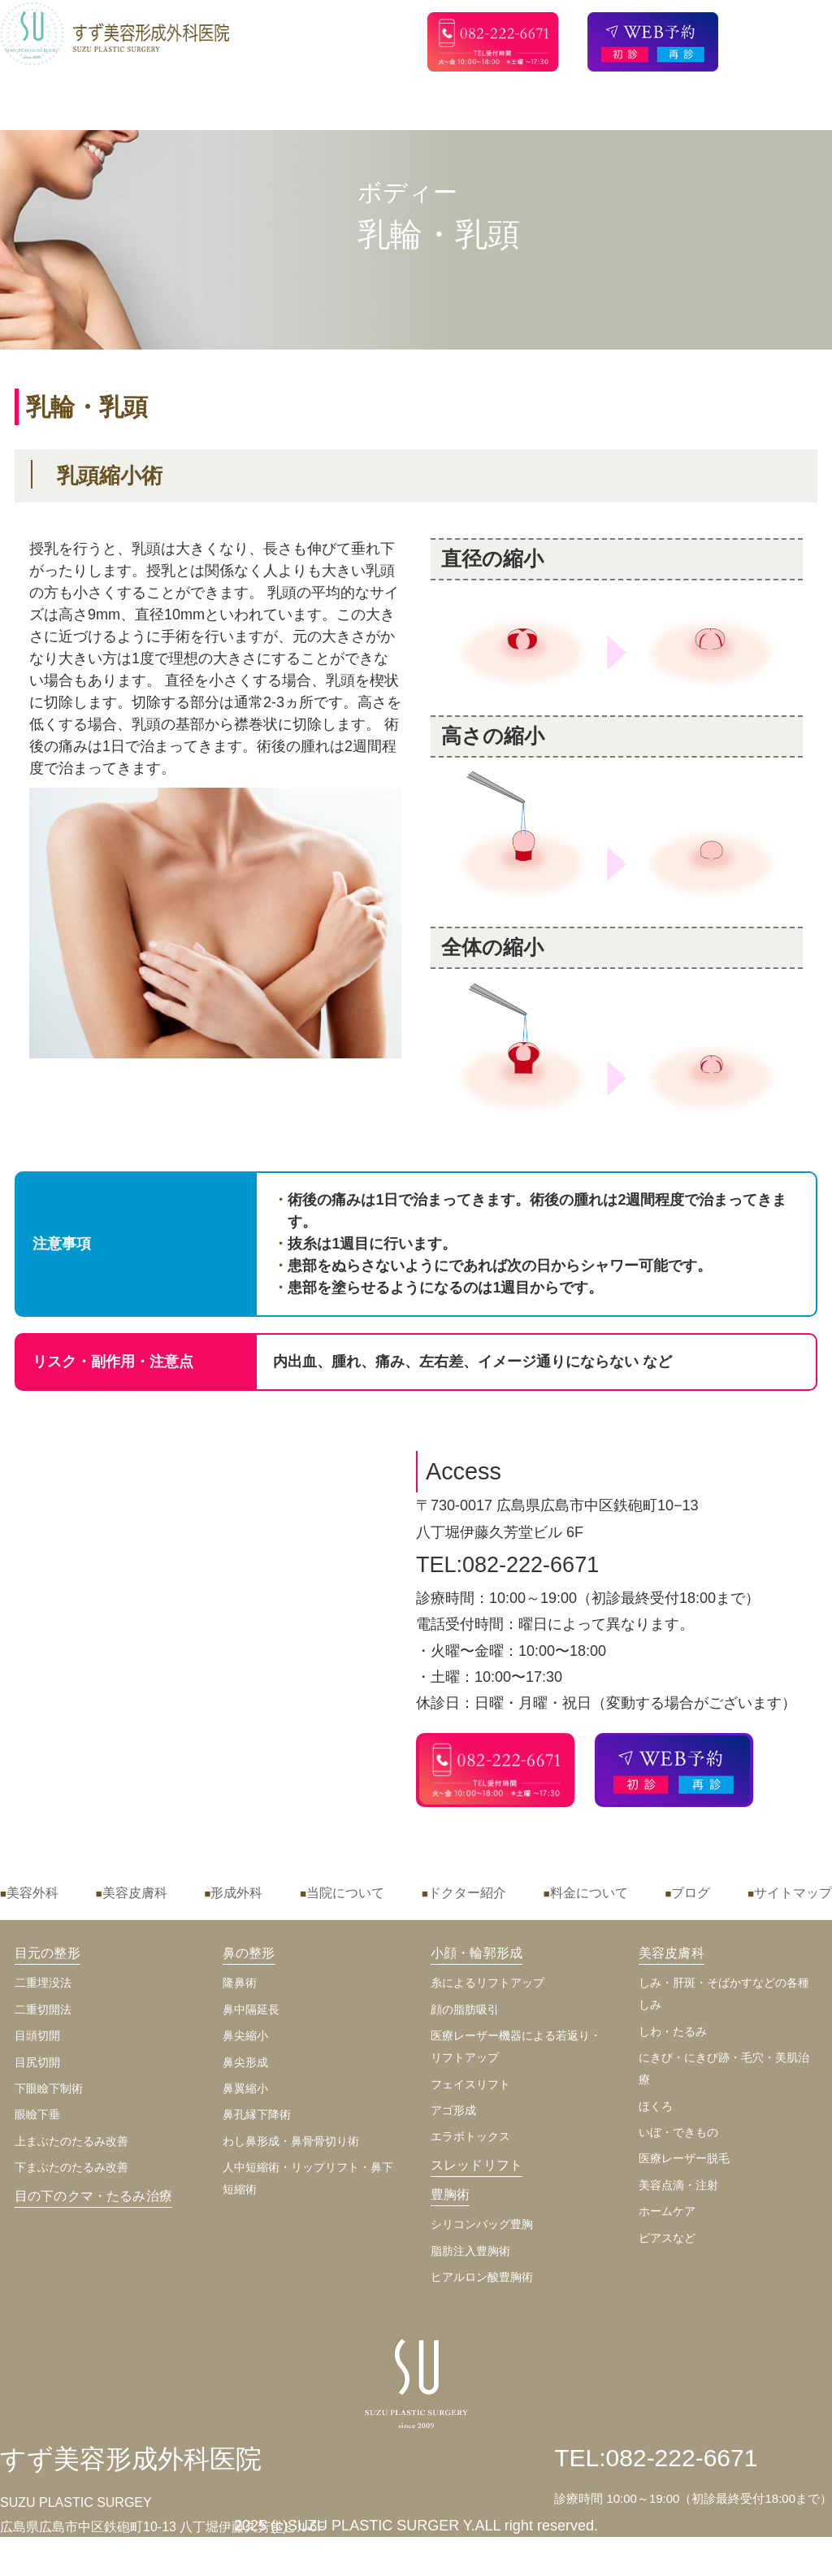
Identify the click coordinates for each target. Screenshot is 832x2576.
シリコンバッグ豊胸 (482, 2224)
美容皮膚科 (134, 1893)
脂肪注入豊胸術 (470, 2250)
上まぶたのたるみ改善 (71, 2141)
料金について (589, 1893)
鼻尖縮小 (245, 2035)
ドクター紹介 (467, 1893)
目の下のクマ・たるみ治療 (93, 2196)
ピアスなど (667, 2237)
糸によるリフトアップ (487, 1982)
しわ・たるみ (673, 2031)
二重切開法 (43, 2009)
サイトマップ (793, 1893)
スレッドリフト (476, 2165)
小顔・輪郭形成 (476, 1953)
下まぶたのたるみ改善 (71, 2167)
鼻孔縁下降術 (257, 2114)
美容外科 (32, 1893)
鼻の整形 (249, 1953)
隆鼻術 (240, 1982)
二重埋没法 (43, 1982)
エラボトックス (470, 2136)
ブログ (690, 1893)
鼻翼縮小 (245, 2088)
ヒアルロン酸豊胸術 (482, 2276)
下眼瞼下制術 (49, 2088)
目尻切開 (37, 2062)
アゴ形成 (453, 2110)
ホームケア (667, 2211)
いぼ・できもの (678, 2132)
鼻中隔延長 (251, 2009)
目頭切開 (37, 2035)
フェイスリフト (470, 2084)
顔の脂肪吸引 (465, 2009)
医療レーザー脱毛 (684, 2158)
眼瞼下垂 (37, 2114)
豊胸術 (450, 2194)
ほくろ (656, 2106)
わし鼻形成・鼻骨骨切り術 (291, 2141)
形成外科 (236, 1893)
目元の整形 (47, 1953)
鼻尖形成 (245, 2062)
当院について (345, 1893)
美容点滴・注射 (678, 2185)
